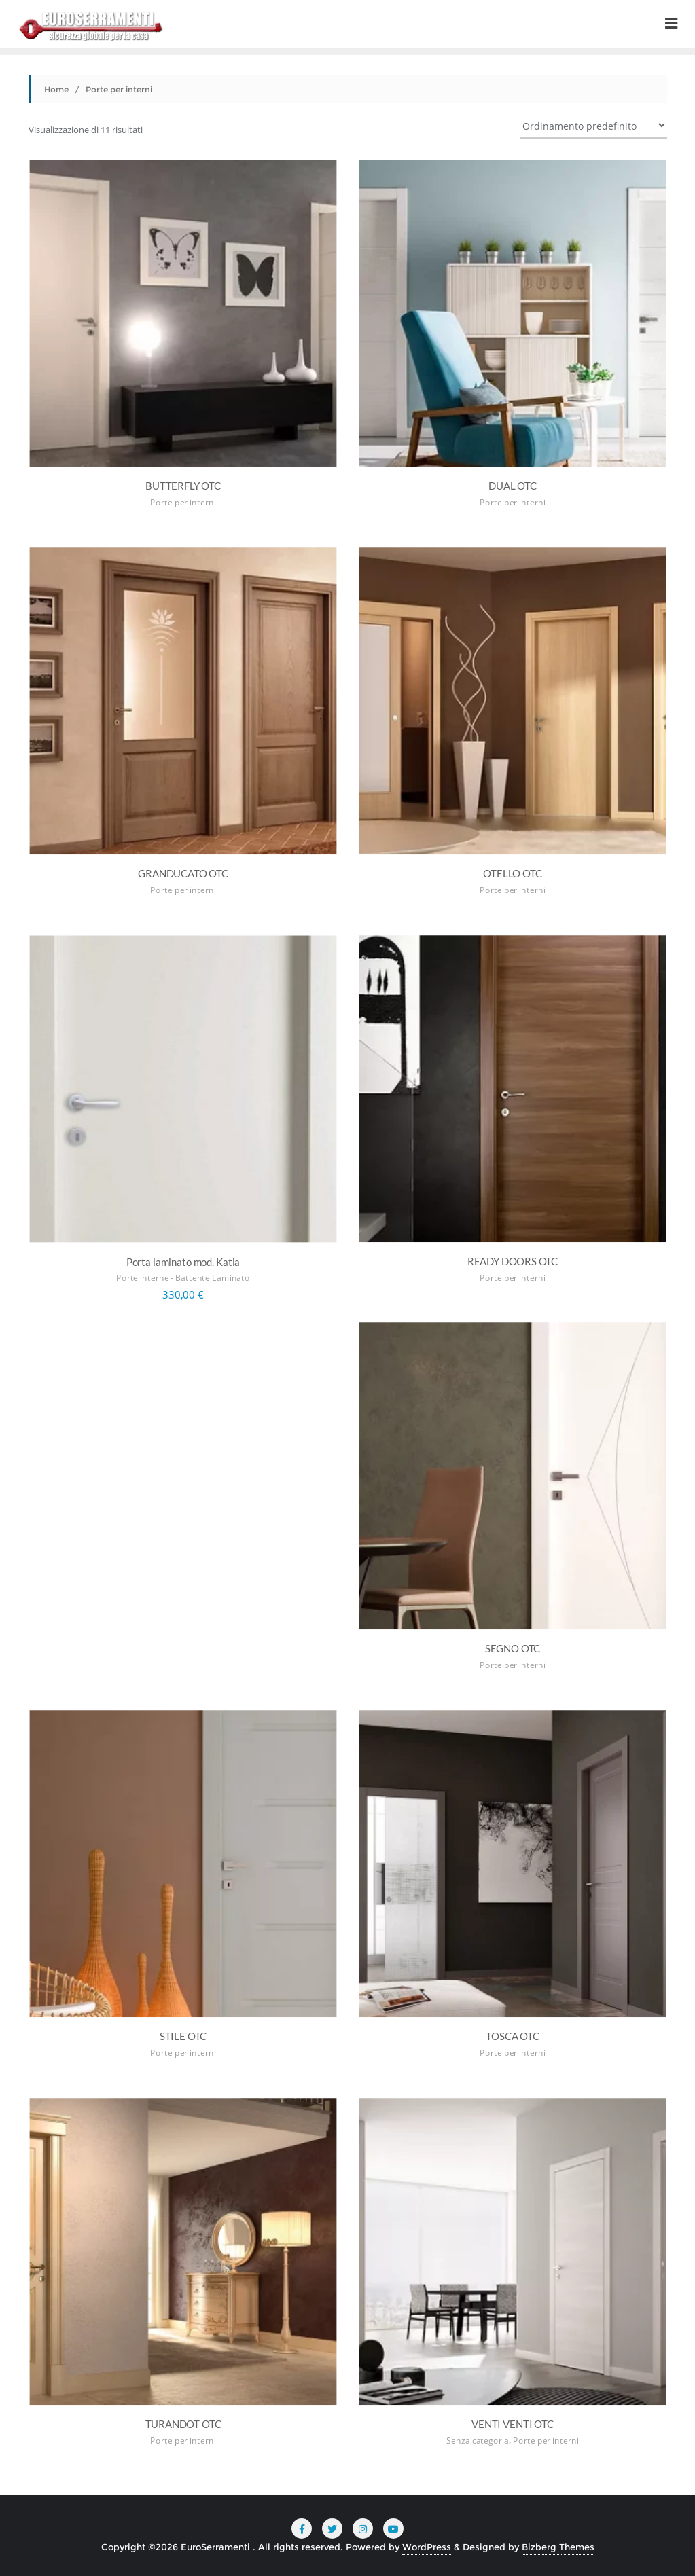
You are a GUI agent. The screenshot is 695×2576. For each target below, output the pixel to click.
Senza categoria (477, 2440)
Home (56, 89)
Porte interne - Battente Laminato (183, 1278)
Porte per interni (182, 502)
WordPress (426, 2546)
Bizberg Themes (558, 2546)
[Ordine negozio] (593, 125)
